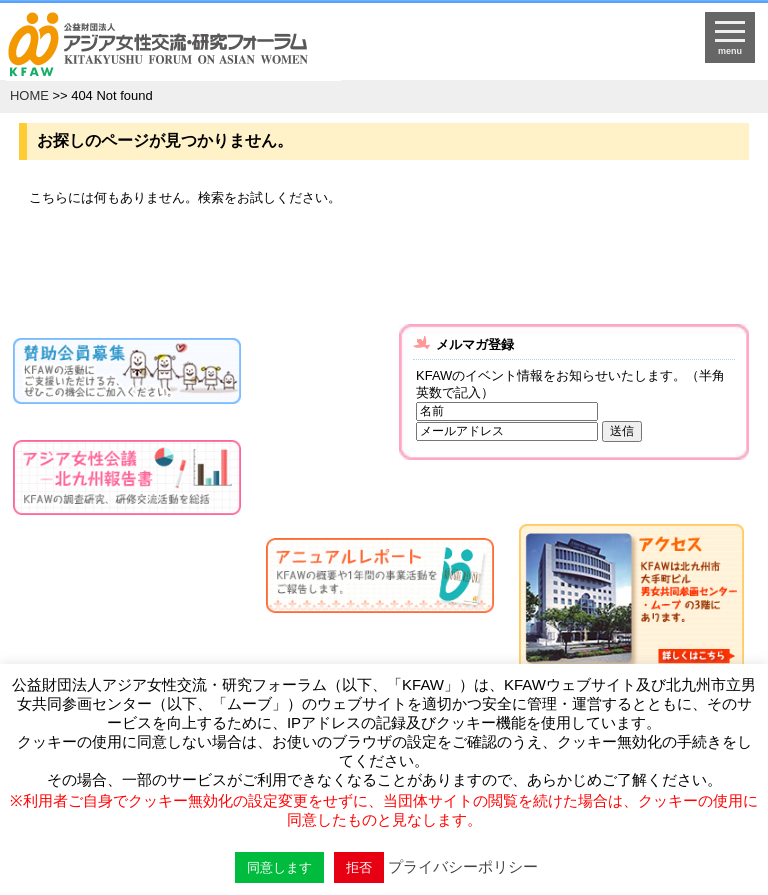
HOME (29, 95)
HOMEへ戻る (294, 46)
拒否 (359, 867)
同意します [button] (279, 867)
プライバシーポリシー (463, 866)
